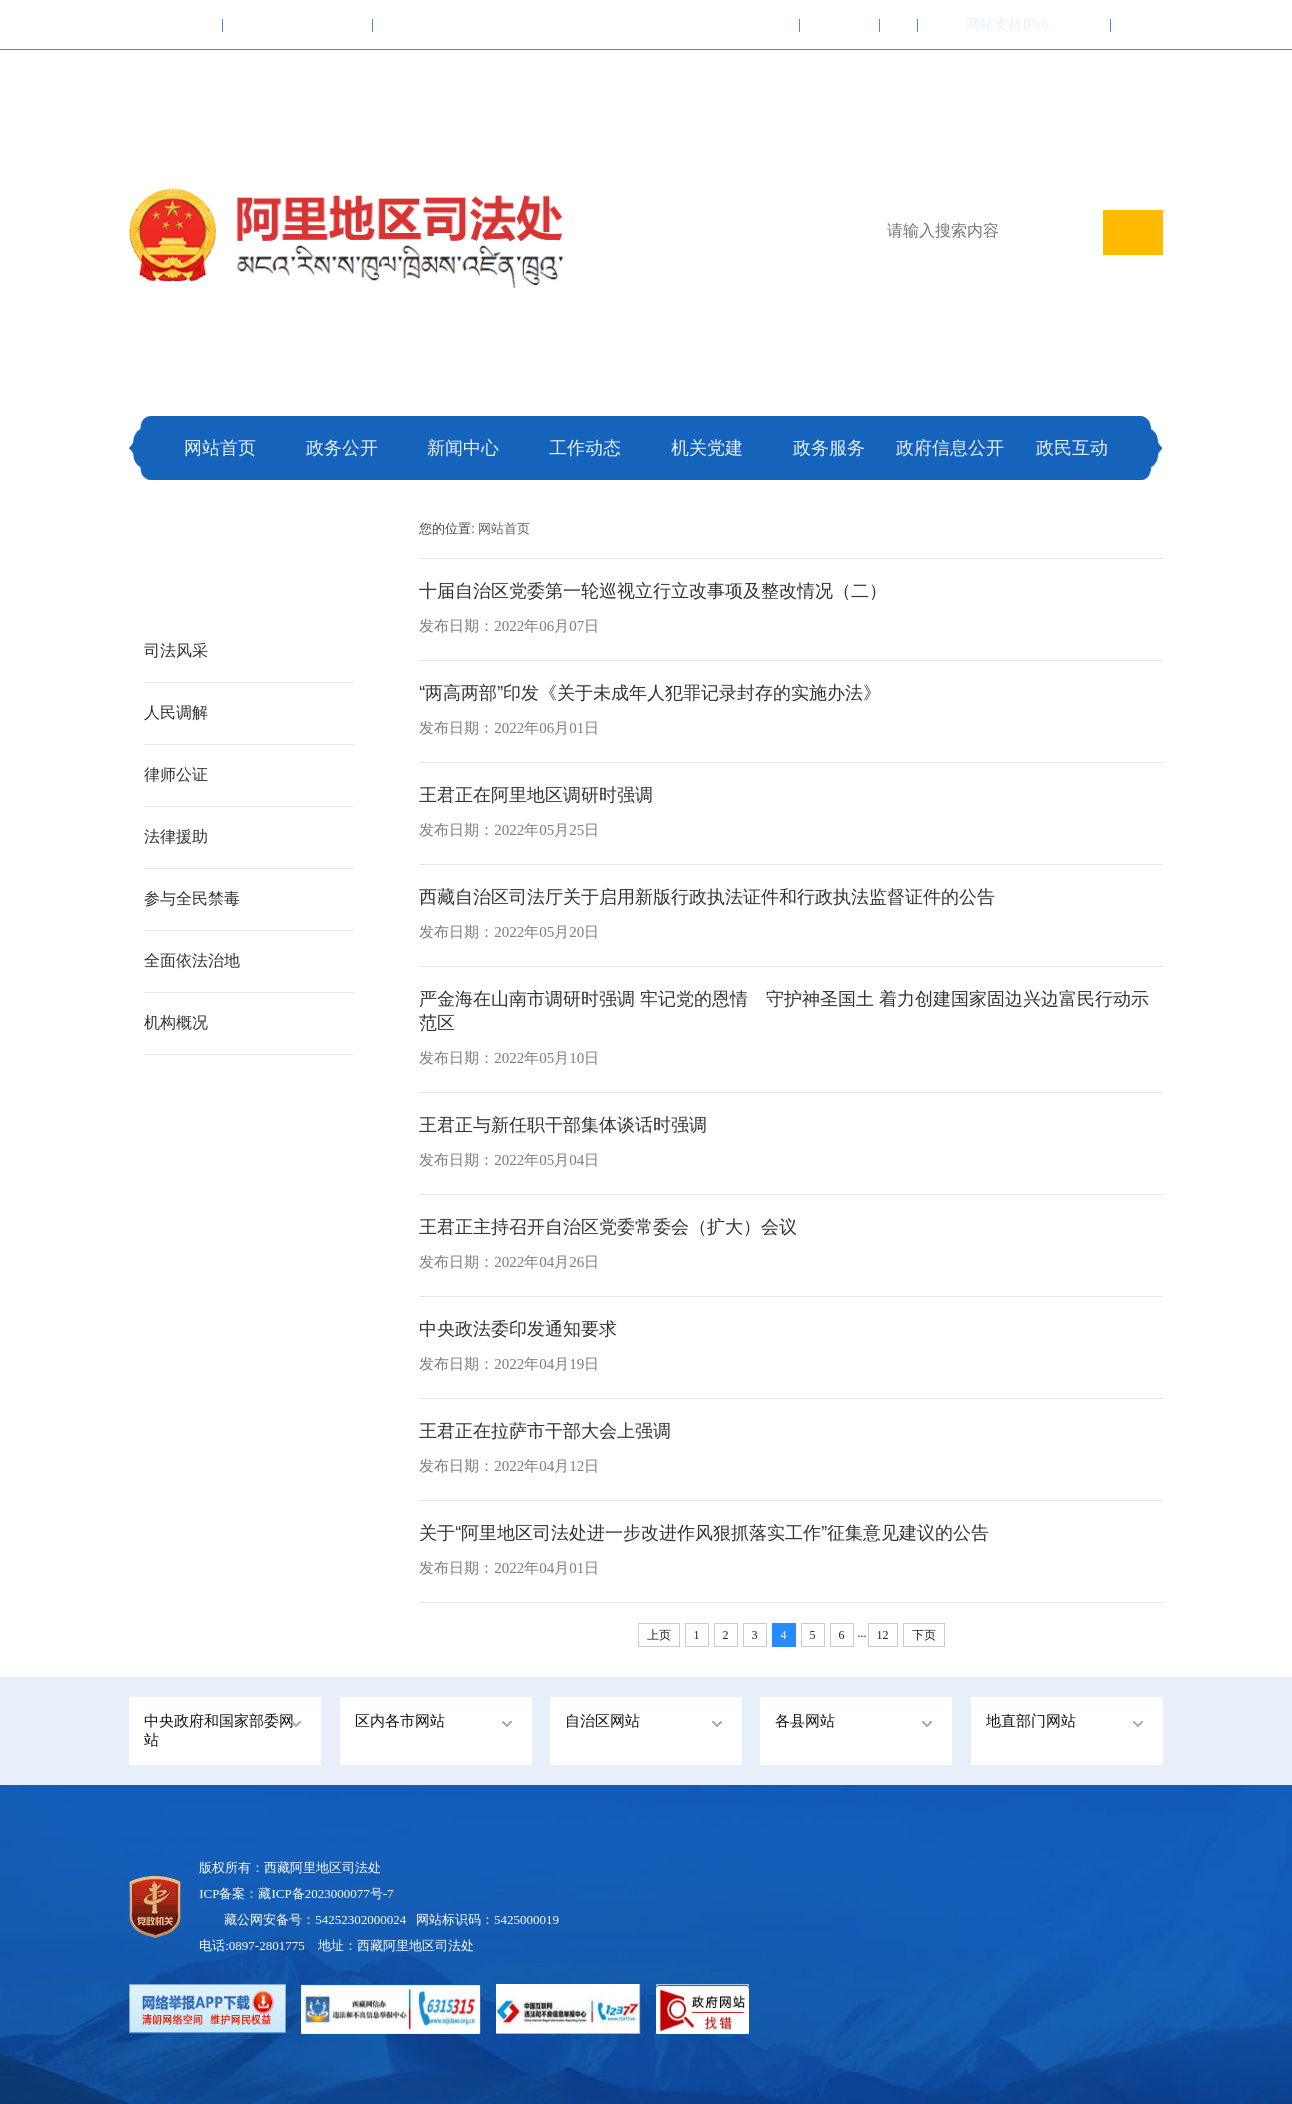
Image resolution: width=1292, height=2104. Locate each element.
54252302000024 (360, 1919)
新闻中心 (463, 448)
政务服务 (829, 448)
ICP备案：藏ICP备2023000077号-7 (296, 1893)
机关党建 (707, 448)
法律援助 (176, 836)
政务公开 (342, 448)
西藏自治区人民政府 (298, 24)
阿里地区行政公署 (441, 24)
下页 (924, 1635)
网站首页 (220, 448)
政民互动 (1072, 448)
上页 (659, 1635)
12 (883, 1635)
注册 (1137, 24)
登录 (1085, 24)
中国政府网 (176, 24)
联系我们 (840, 24)
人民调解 (176, 712)
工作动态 (585, 448)
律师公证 (176, 774)
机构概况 (176, 1022)
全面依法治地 (192, 960)
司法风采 (176, 650)
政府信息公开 (950, 448)
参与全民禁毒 (192, 898)
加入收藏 (760, 24)
